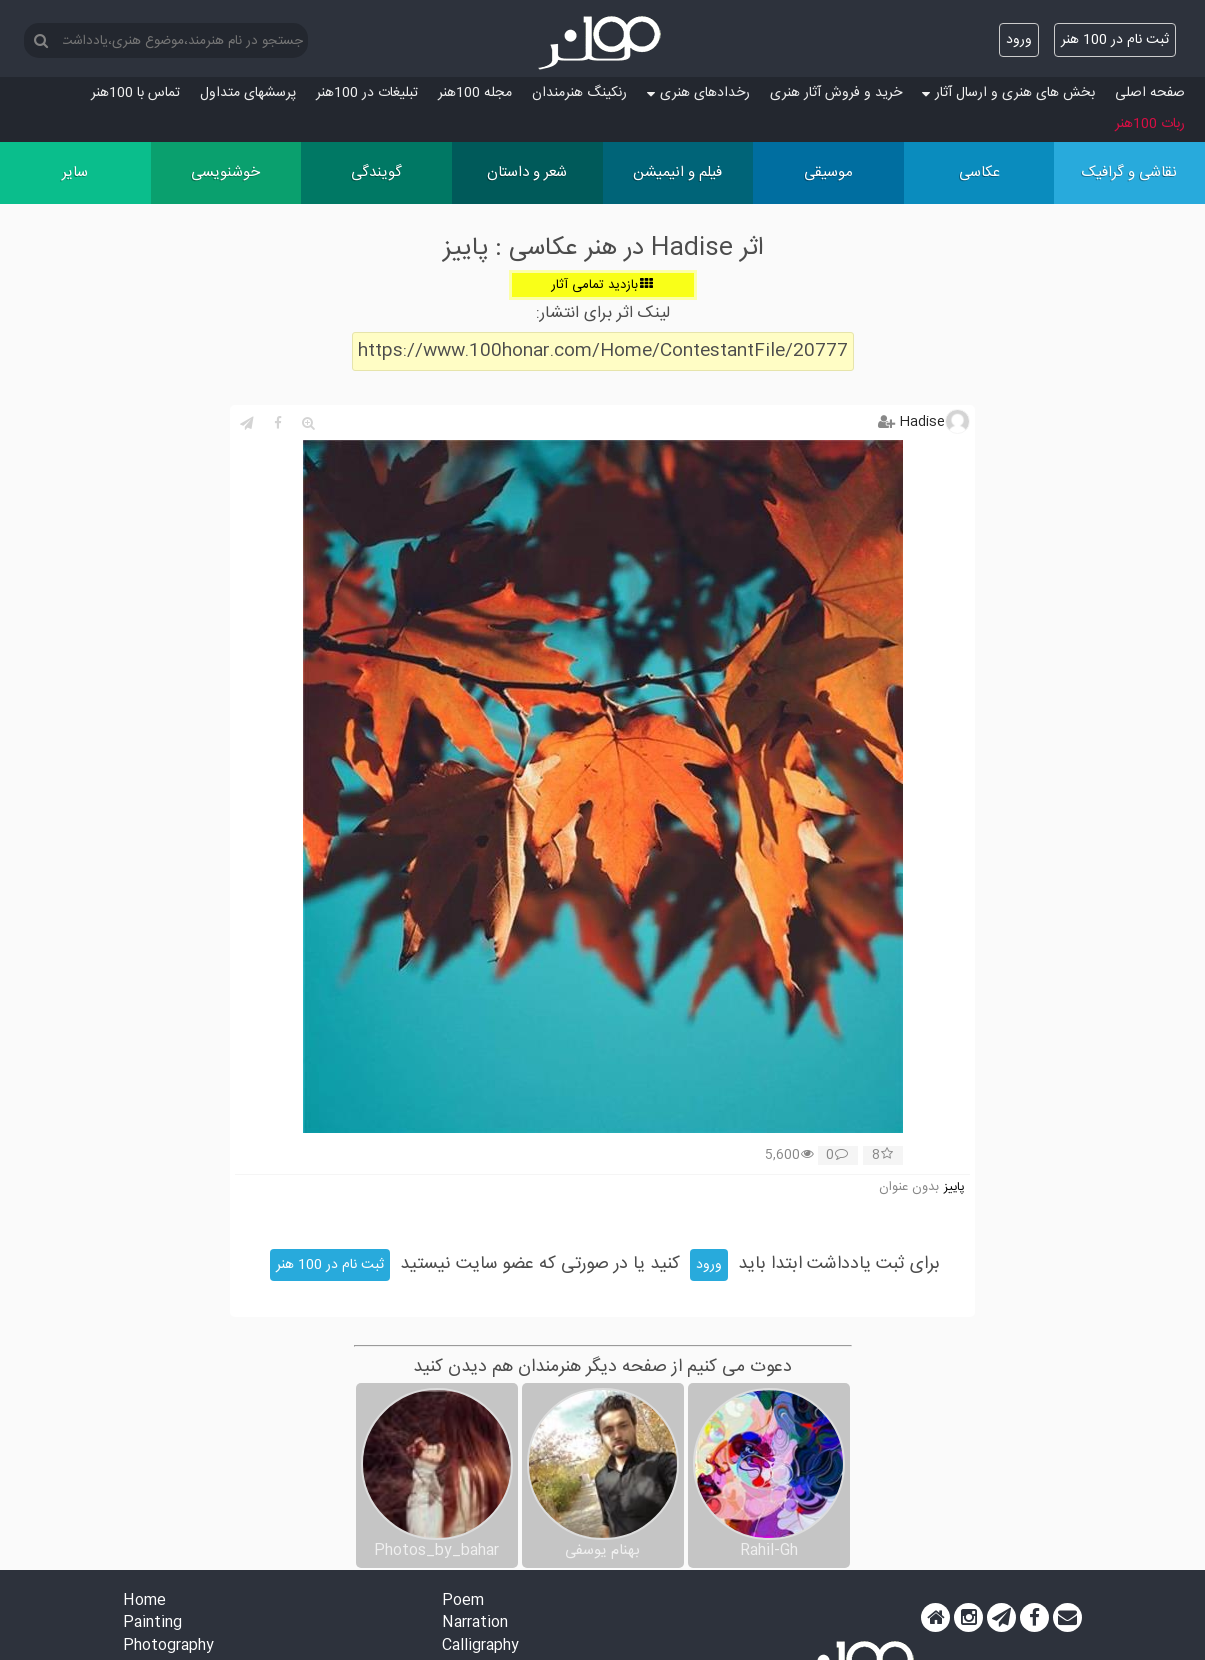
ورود (1019, 40)
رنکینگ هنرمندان (579, 93)
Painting (152, 1623)
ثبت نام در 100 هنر (1115, 40)
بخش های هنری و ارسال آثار (1008, 93)
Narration (475, 1623)
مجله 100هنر (475, 93)
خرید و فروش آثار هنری (836, 93)
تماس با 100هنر (135, 93)
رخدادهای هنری (698, 93)
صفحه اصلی (1150, 93)
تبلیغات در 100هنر (367, 93)
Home (144, 1601)
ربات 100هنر (1150, 124)
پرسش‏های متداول (248, 93)
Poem (463, 1601)
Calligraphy (480, 1646)
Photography (168, 1646)
